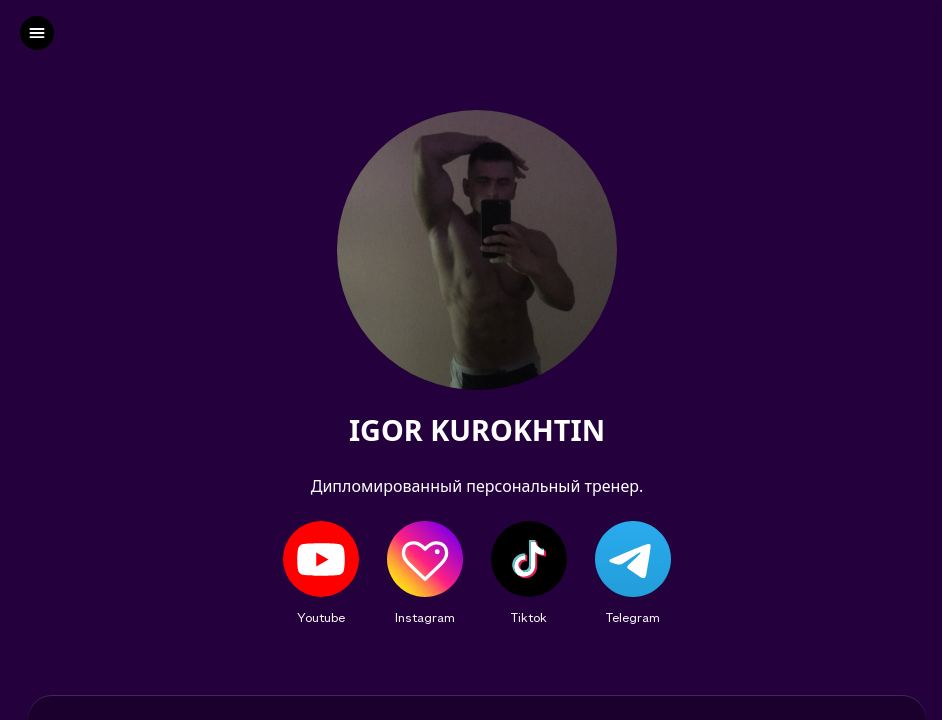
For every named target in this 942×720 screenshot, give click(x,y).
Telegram (633, 617)
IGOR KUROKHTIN (477, 430)
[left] (37, 33)
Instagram (425, 617)
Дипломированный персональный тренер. (477, 486)
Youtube (321, 617)
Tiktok (529, 617)
